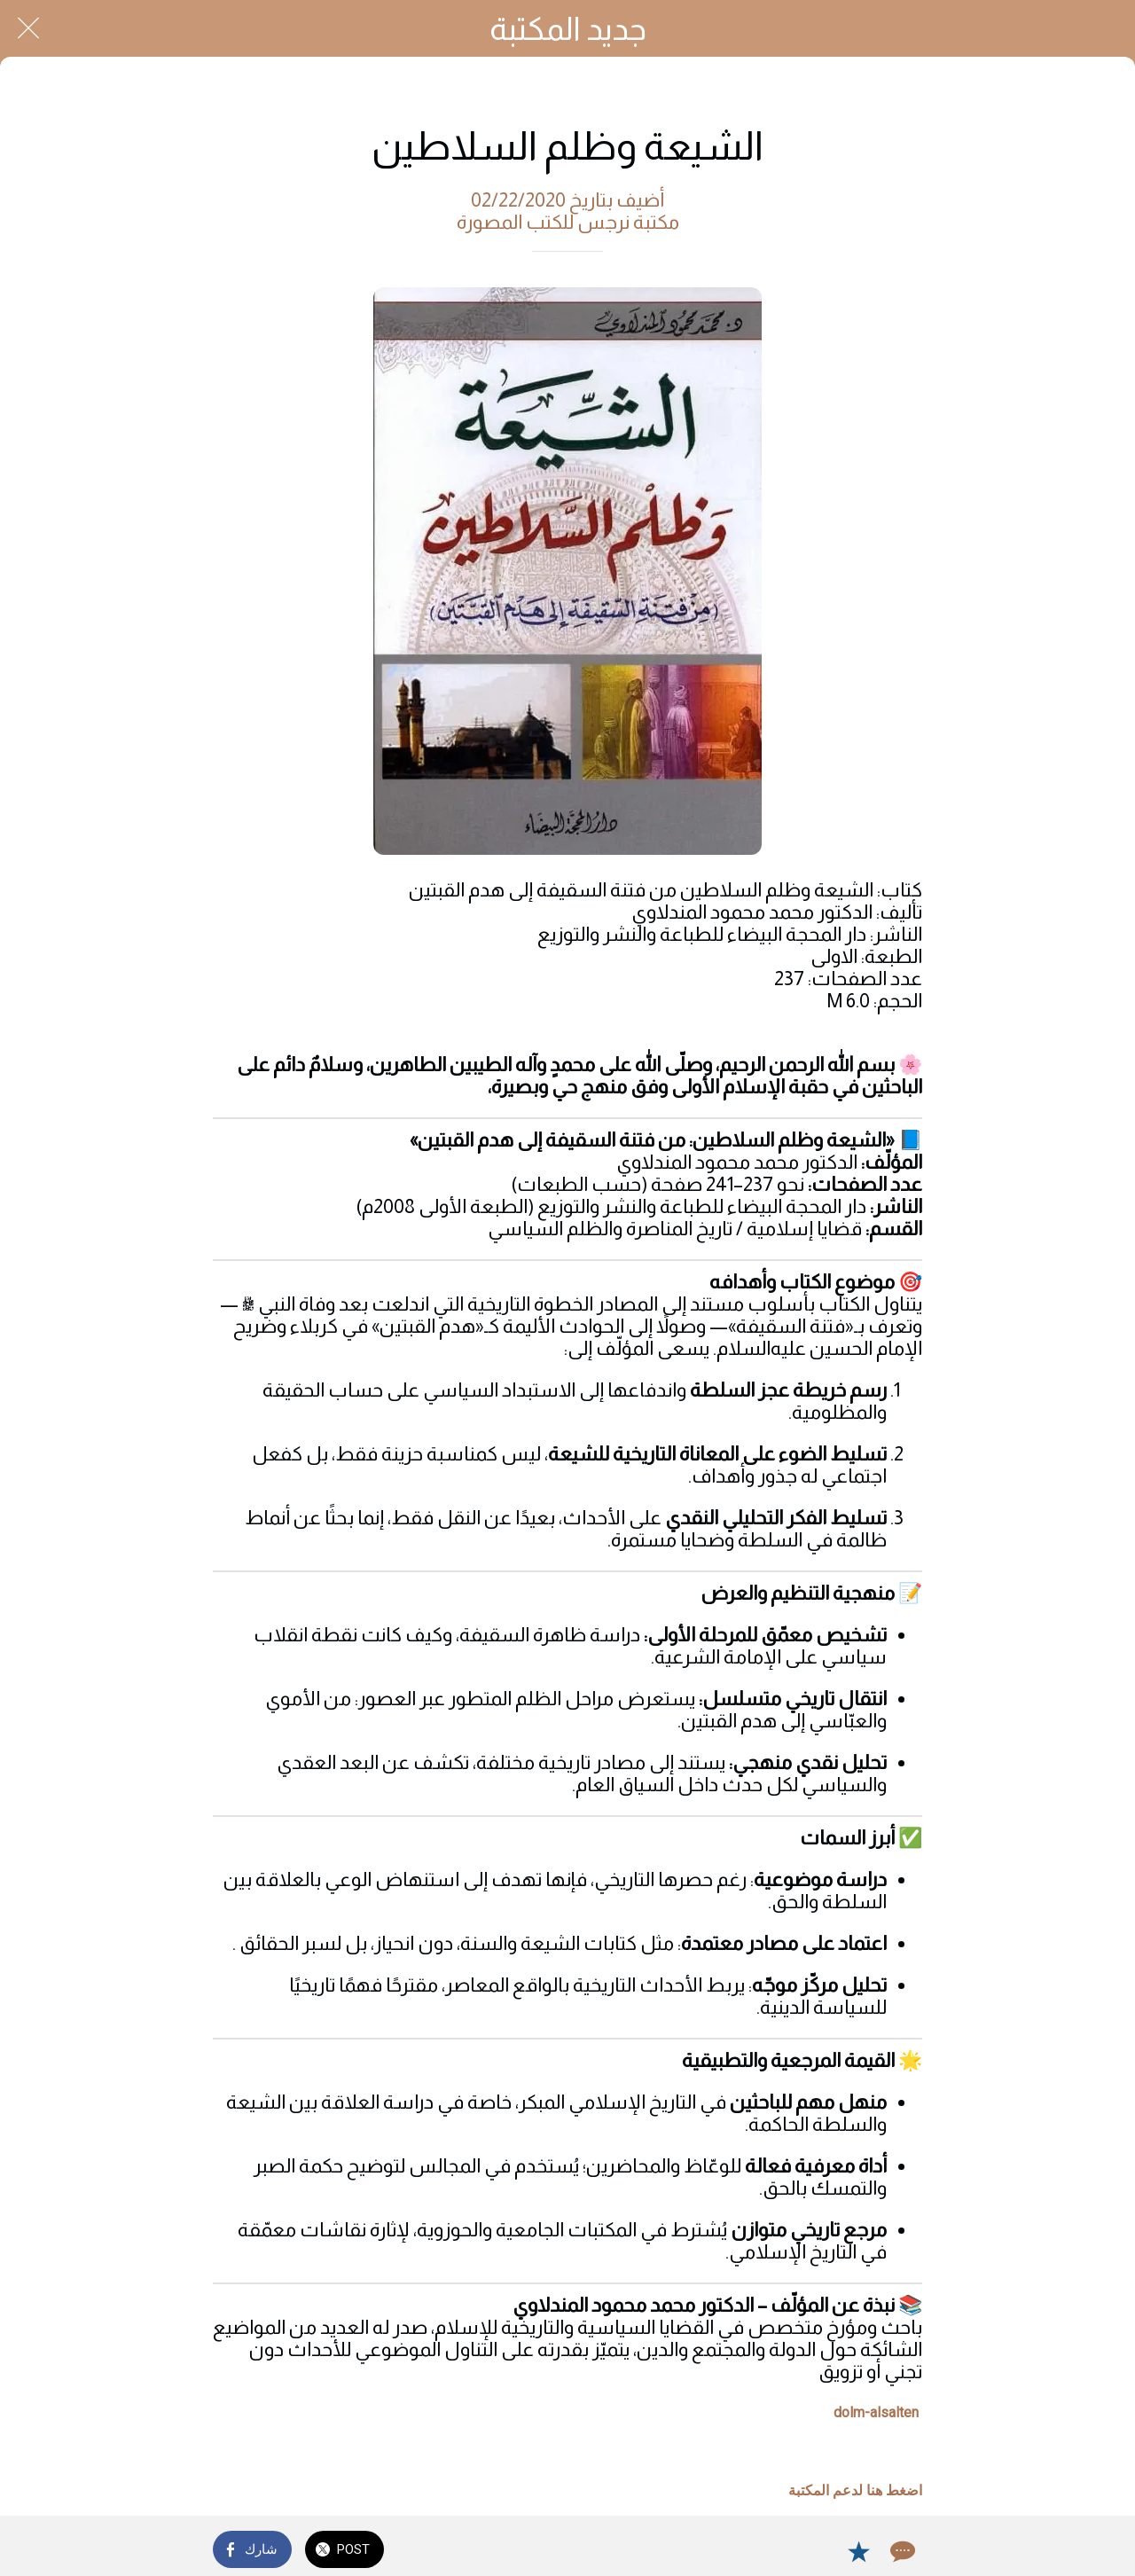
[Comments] (901, 2551)
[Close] (28, 28)
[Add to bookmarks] (858, 2551)
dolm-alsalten (876, 2412)
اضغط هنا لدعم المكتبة (855, 2490)
